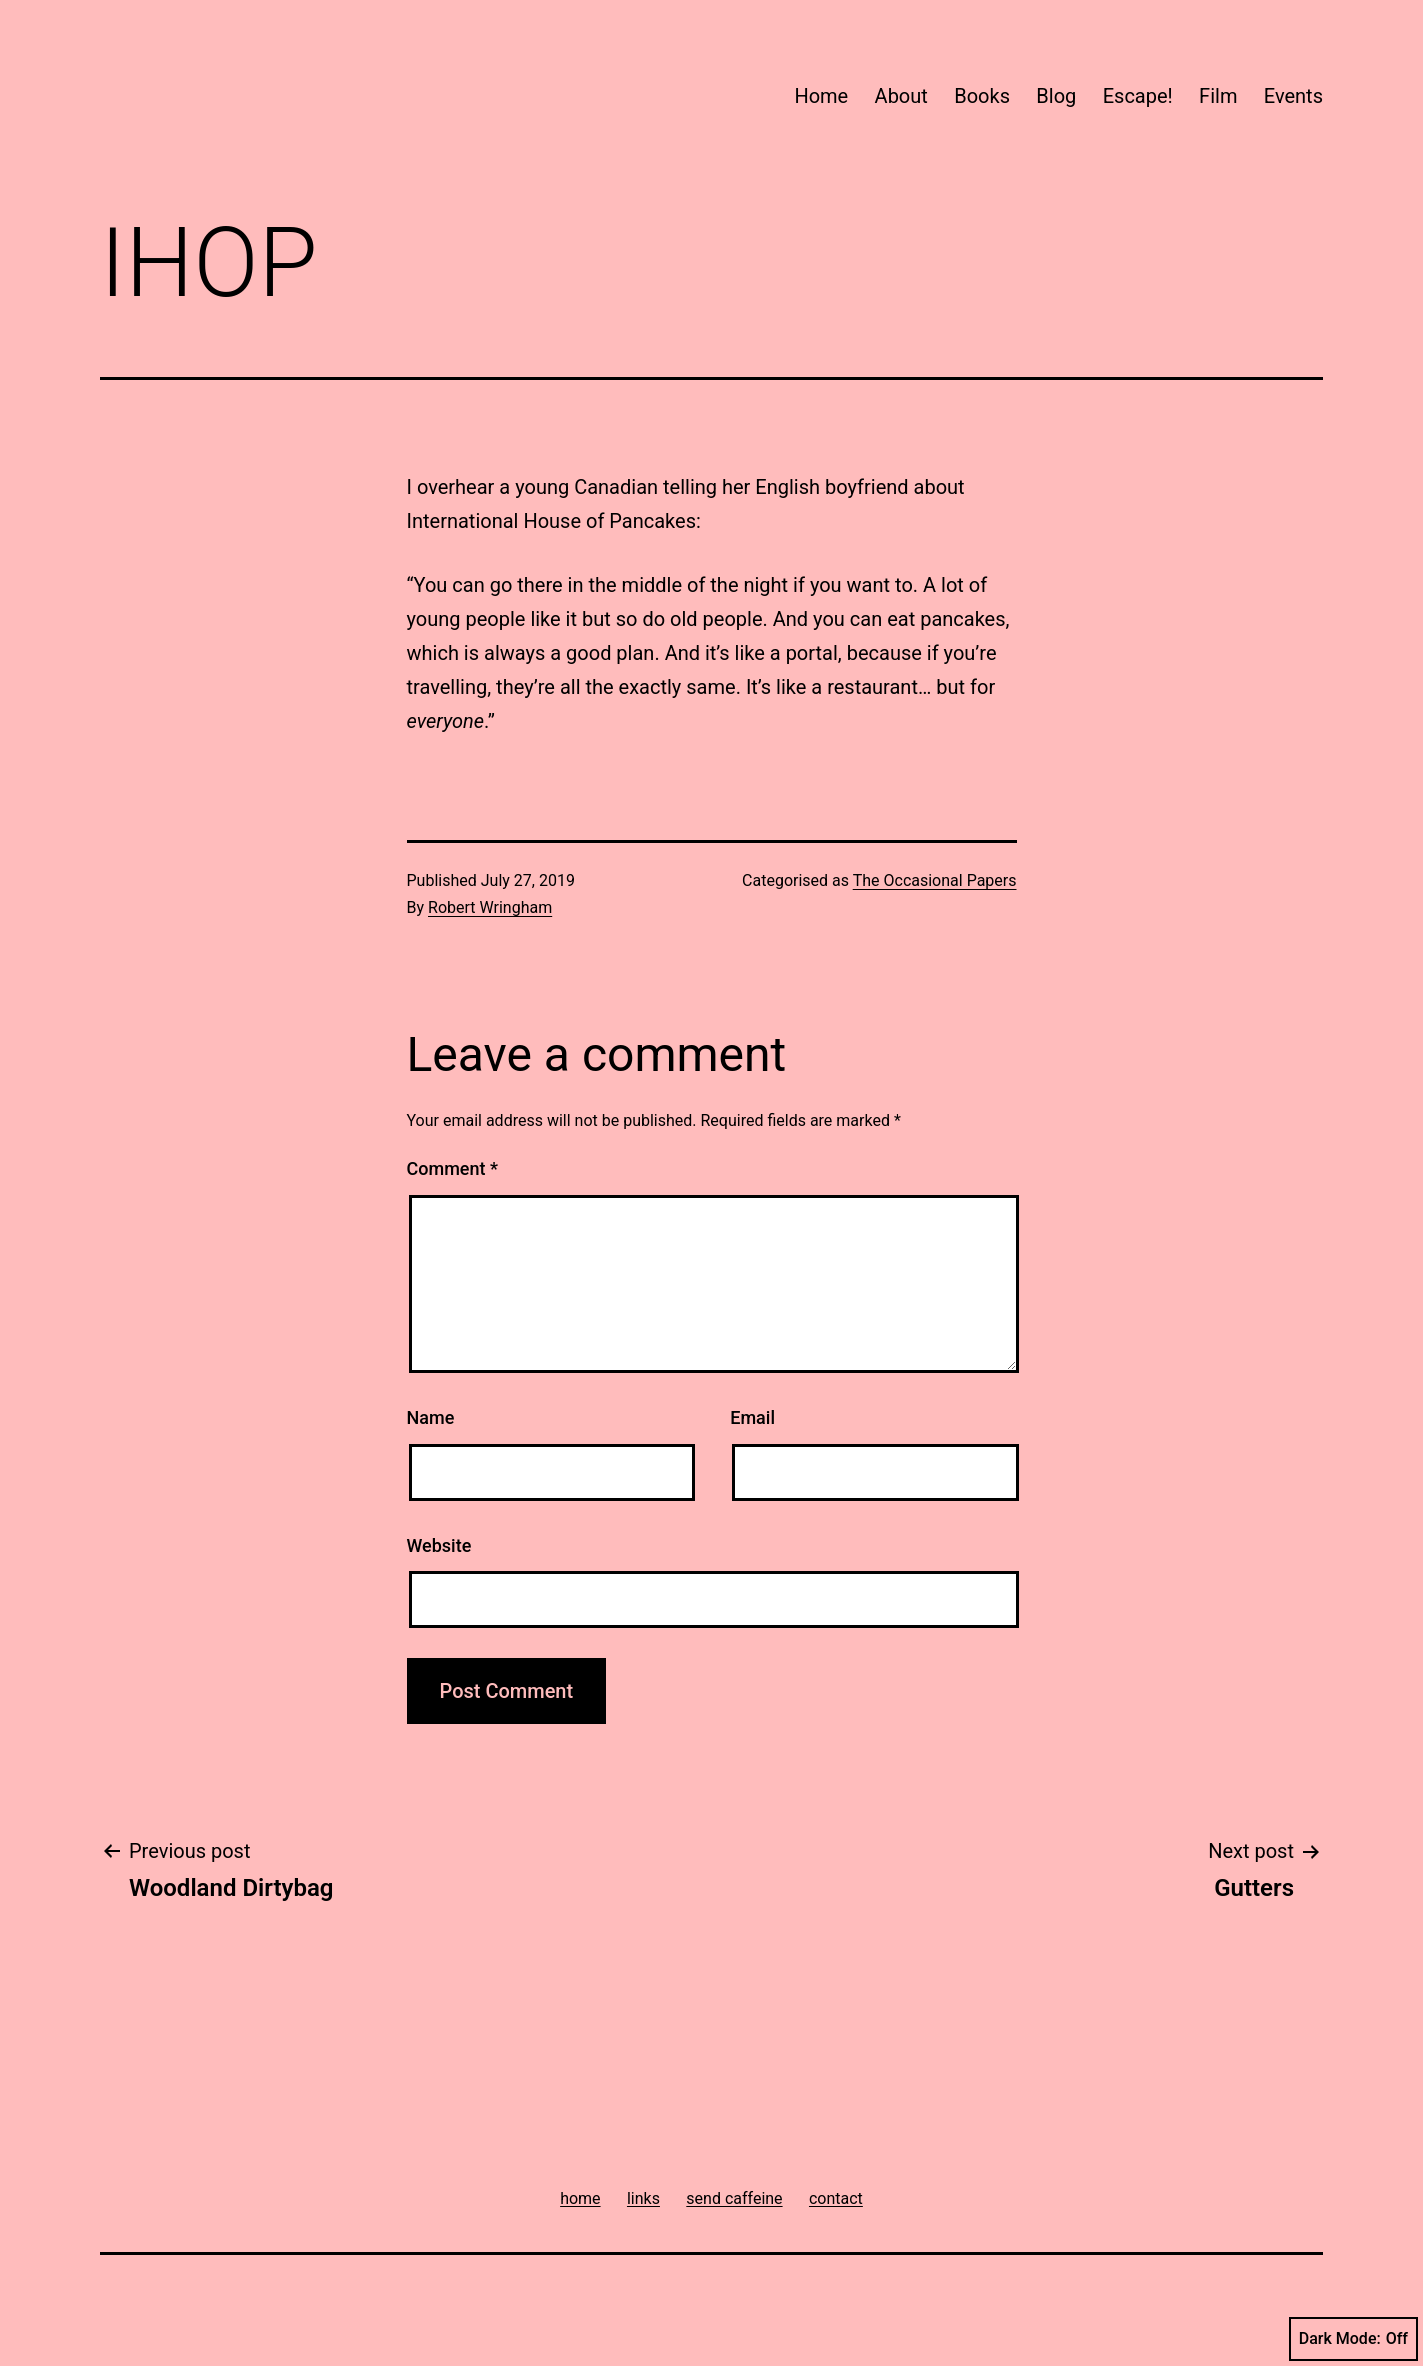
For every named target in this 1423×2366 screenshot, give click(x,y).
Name (431, 1417)
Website (439, 1545)
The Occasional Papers (935, 880)
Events (1293, 96)
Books (982, 96)
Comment (452, 1168)
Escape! (1138, 96)
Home (821, 96)
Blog (1056, 96)
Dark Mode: (1353, 2339)
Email (752, 1417)
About (901, 96)
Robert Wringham (490, 907)
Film (1218, 96)
